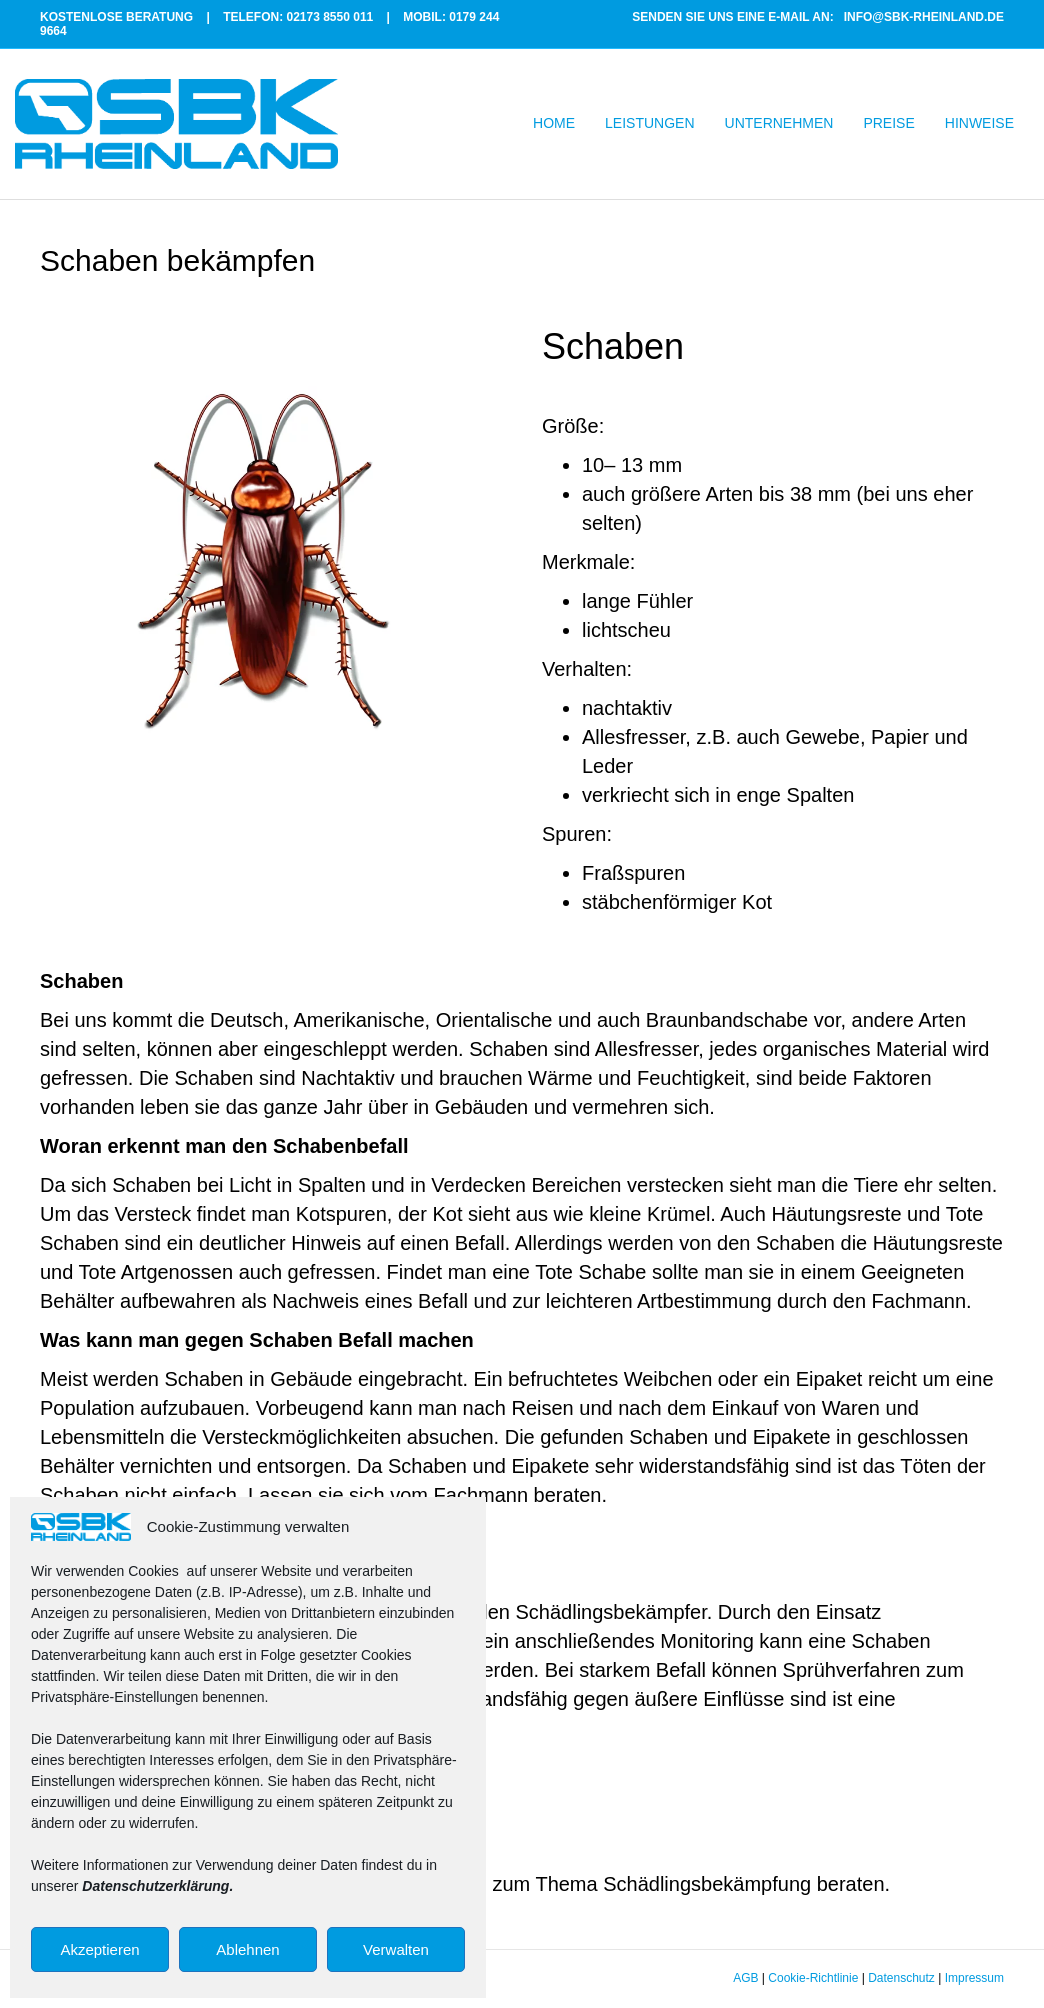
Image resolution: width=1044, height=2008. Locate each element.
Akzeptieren (99, 1949)
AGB (745, 1978)
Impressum (974, 1978)
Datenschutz (901, 1978)
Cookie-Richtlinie (813, 1978)
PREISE (888, 123)
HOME (554, 123)
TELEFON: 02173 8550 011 (298, 17)
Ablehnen (247, 1949)
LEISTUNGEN (649, 123)
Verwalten (396, 1949)
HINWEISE (979, 123)
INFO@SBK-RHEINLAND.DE (924, 17)
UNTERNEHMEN (779, 123)
